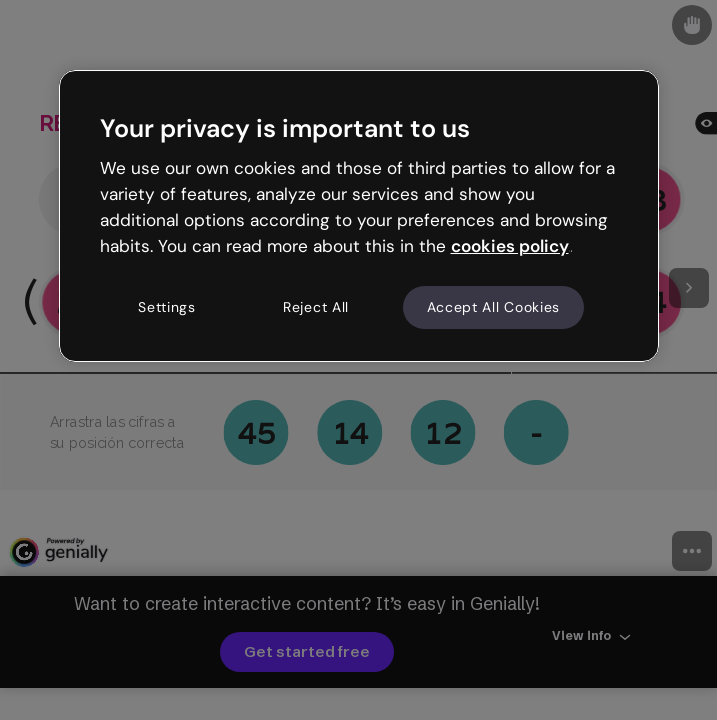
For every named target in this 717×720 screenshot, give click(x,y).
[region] (359, 216)
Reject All (316, 307)
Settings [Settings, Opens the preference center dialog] (167, 307)
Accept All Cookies (494, 307)
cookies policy (510, 246)
